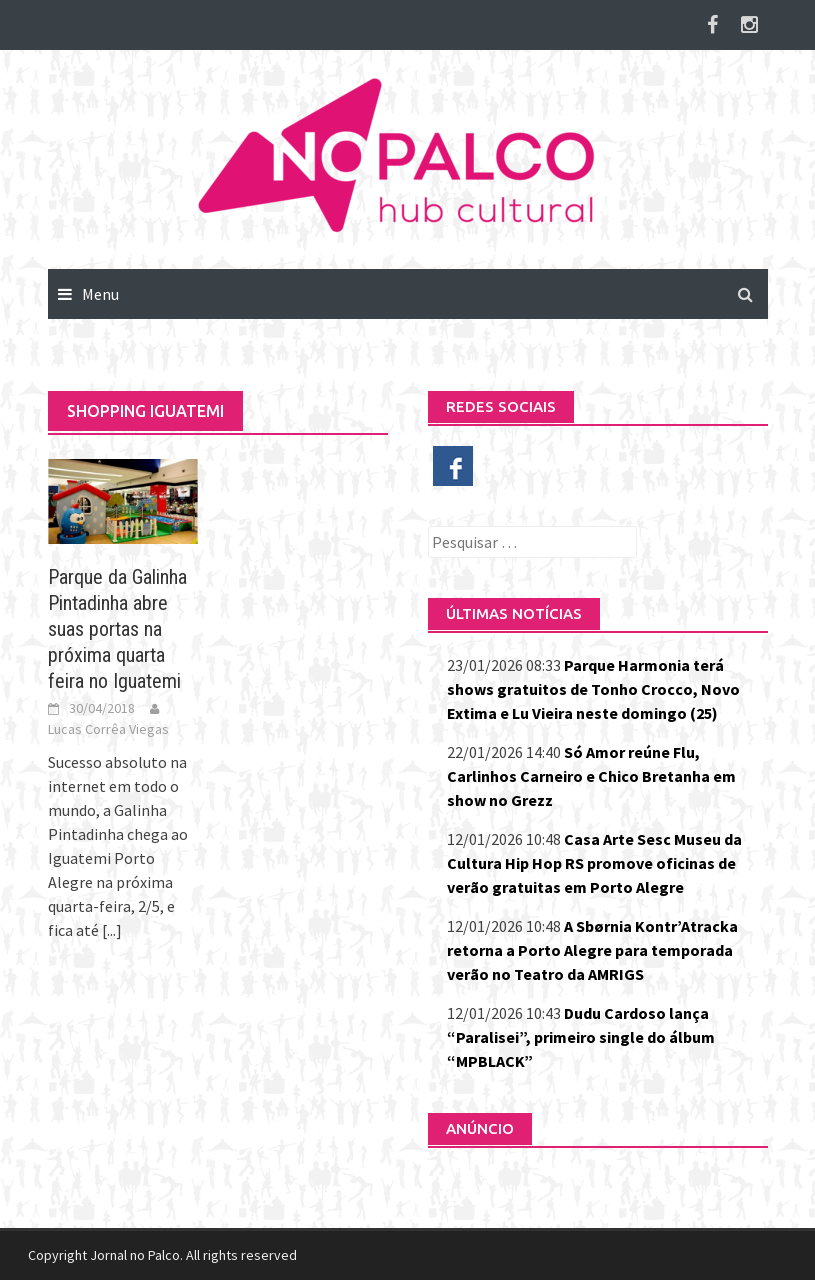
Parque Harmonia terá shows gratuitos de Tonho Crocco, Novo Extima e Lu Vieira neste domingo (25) (593, 689)
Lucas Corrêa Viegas (108, 729)
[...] (112, 930)
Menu (100, 294)
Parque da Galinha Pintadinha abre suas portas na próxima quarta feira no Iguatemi (117, 629)
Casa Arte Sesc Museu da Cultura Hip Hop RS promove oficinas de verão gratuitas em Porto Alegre (594, 863)
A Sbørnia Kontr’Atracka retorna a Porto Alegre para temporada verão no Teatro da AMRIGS (592, 950)
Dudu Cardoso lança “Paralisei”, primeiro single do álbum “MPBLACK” (581, 1037)
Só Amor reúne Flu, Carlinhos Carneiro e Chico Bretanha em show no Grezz (591, 776)
